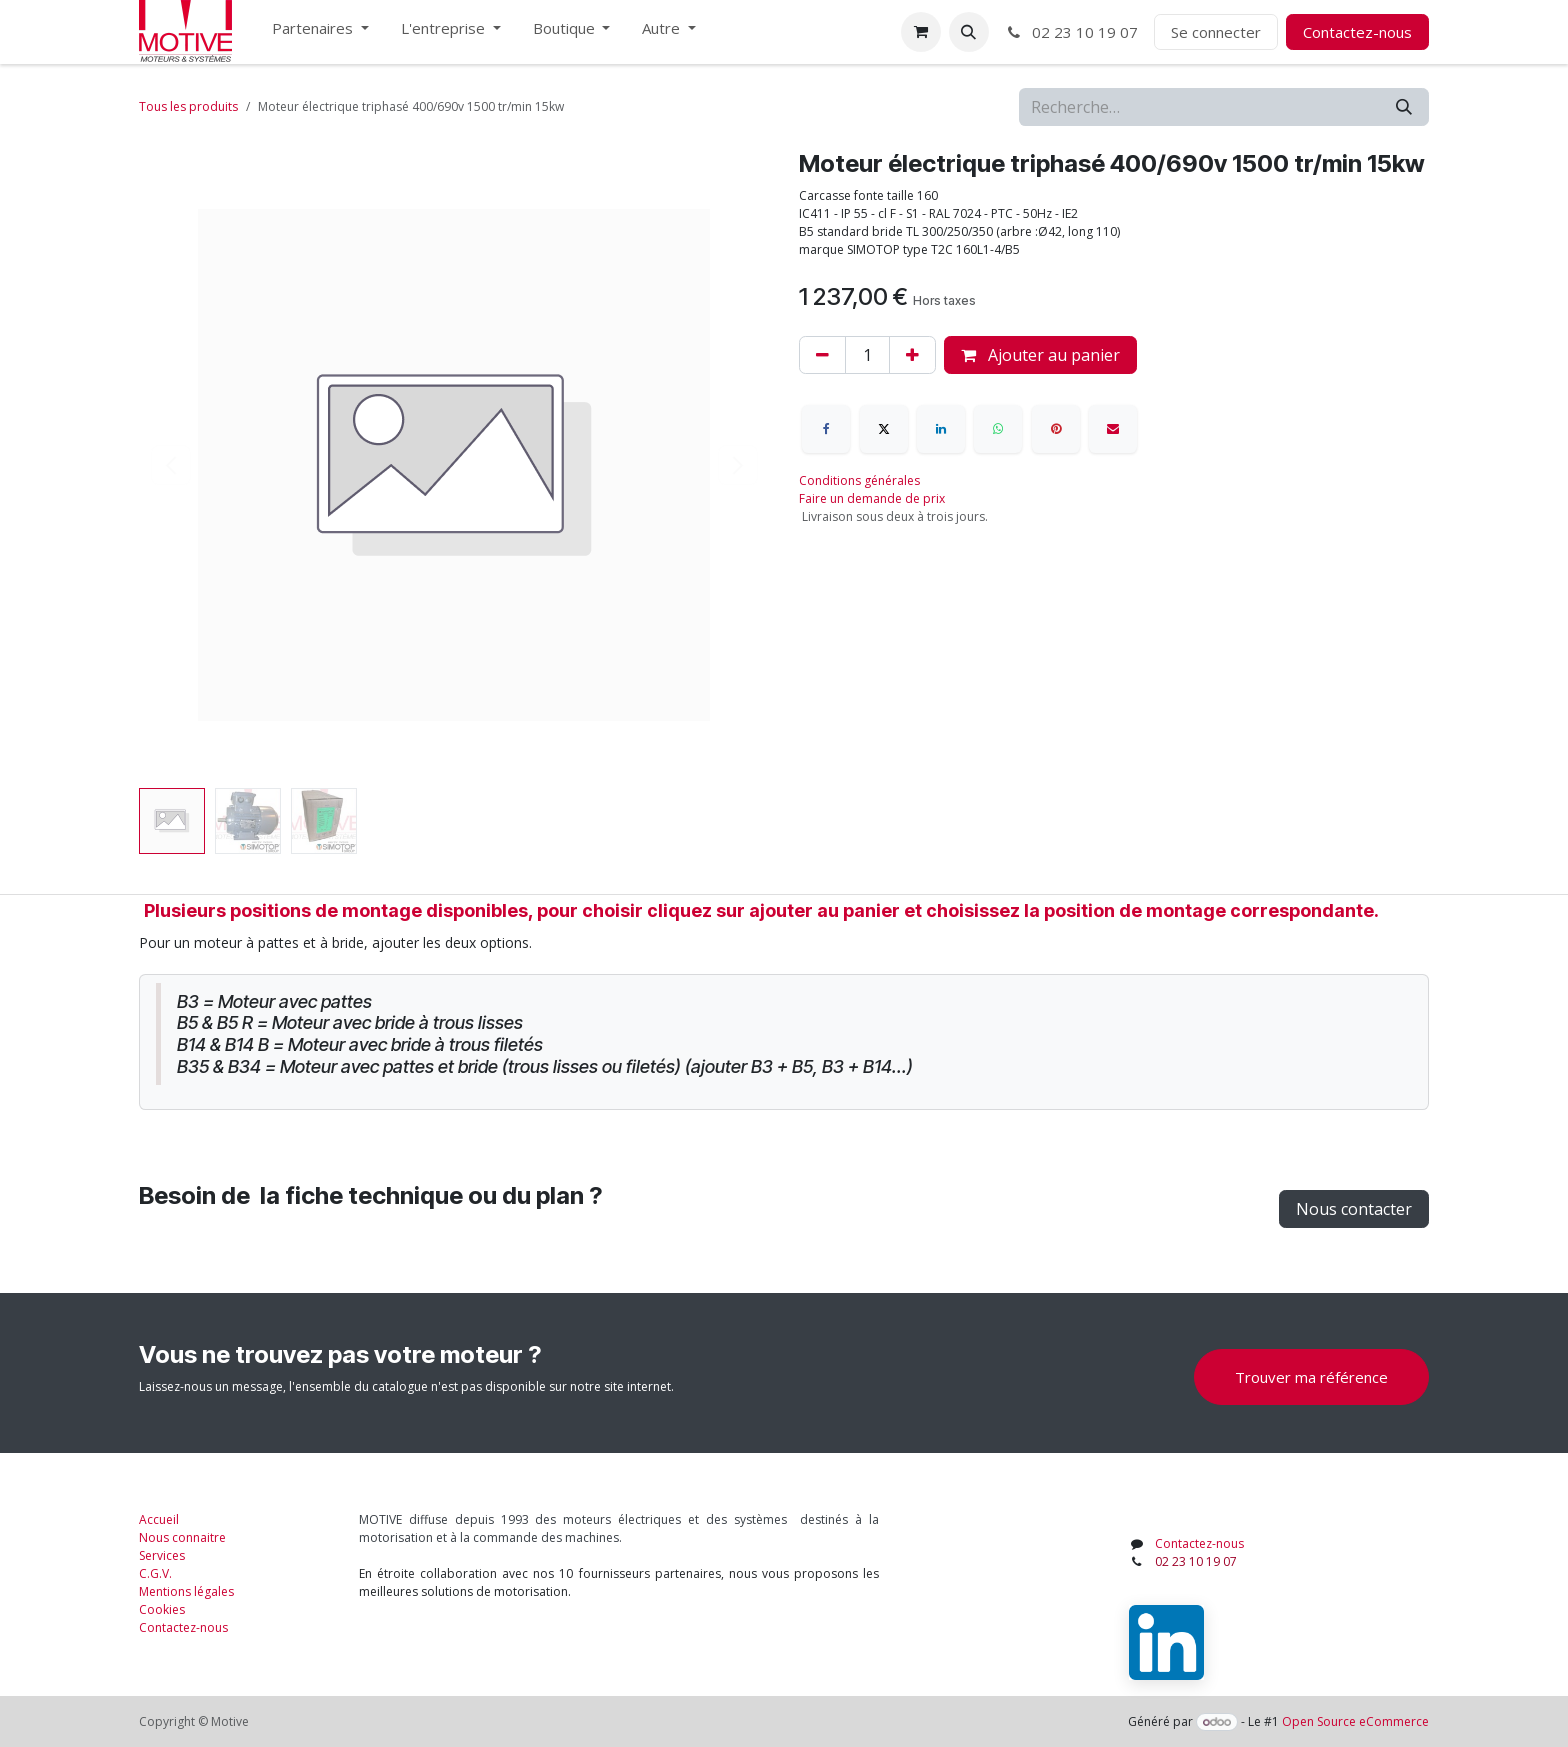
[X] (884, 429)
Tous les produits (188, 106)
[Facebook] (826, 429)
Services (162, 1555)
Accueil (159, 1519)
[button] (969, 32)
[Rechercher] (1404, 107)
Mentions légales (186, 1591)
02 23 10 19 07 (1071, 32)
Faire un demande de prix (872, 498)
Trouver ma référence (1311, 1377)
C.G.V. (155, 1573)
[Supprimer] (822, 355)
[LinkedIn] (941, 429)
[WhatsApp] (998, 429)
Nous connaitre (182, 1537)
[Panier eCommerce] (921, 32)
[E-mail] (1113, 429)
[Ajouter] (912, 355)
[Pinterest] (1056, 429)
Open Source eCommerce (1355, 1721)
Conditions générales (859, 480)
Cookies (162, 1609)
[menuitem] (320, 32)
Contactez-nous (1357, 32)
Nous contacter (1354, 1209)
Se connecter (1216, 32)
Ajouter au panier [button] (1040, 355)
